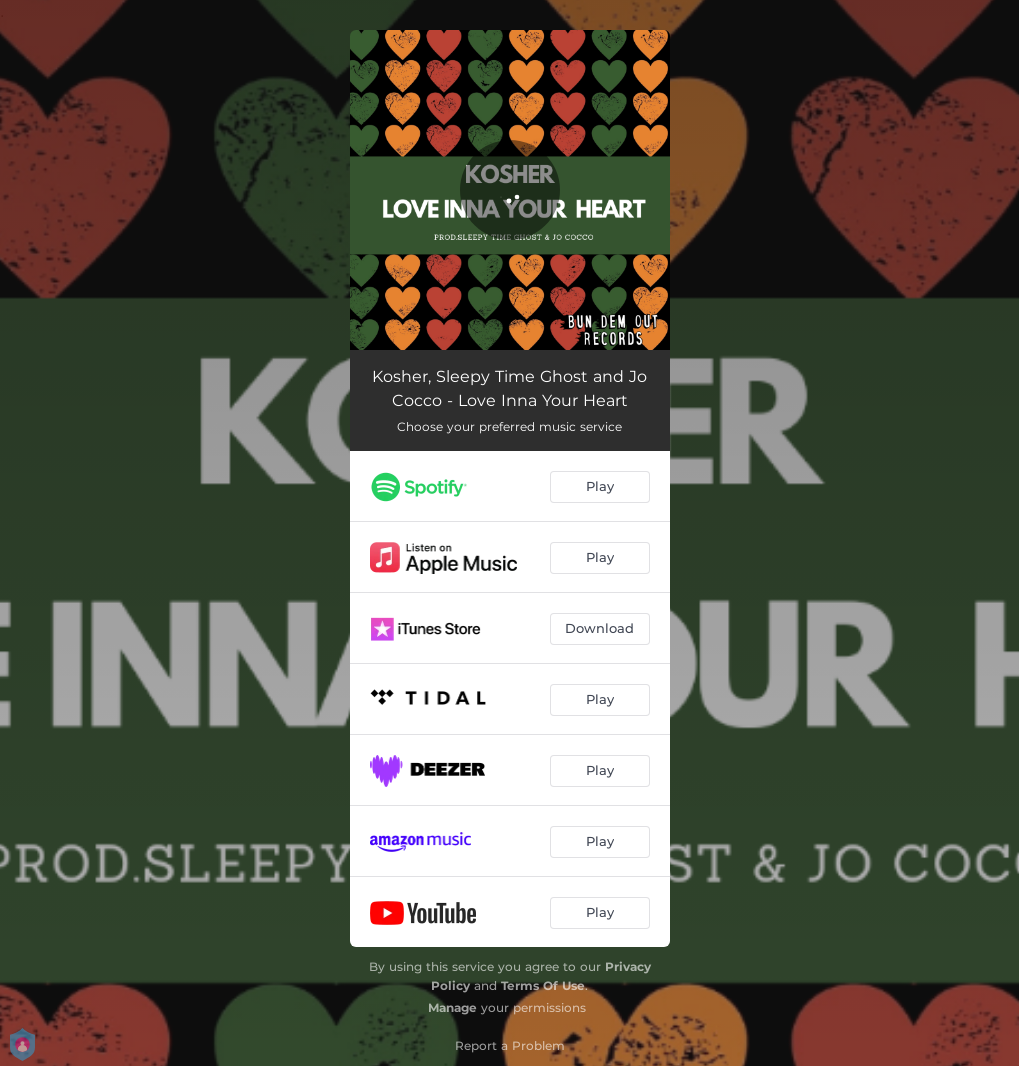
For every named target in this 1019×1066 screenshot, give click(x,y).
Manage (452, 1007)
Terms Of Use (543, 985)
